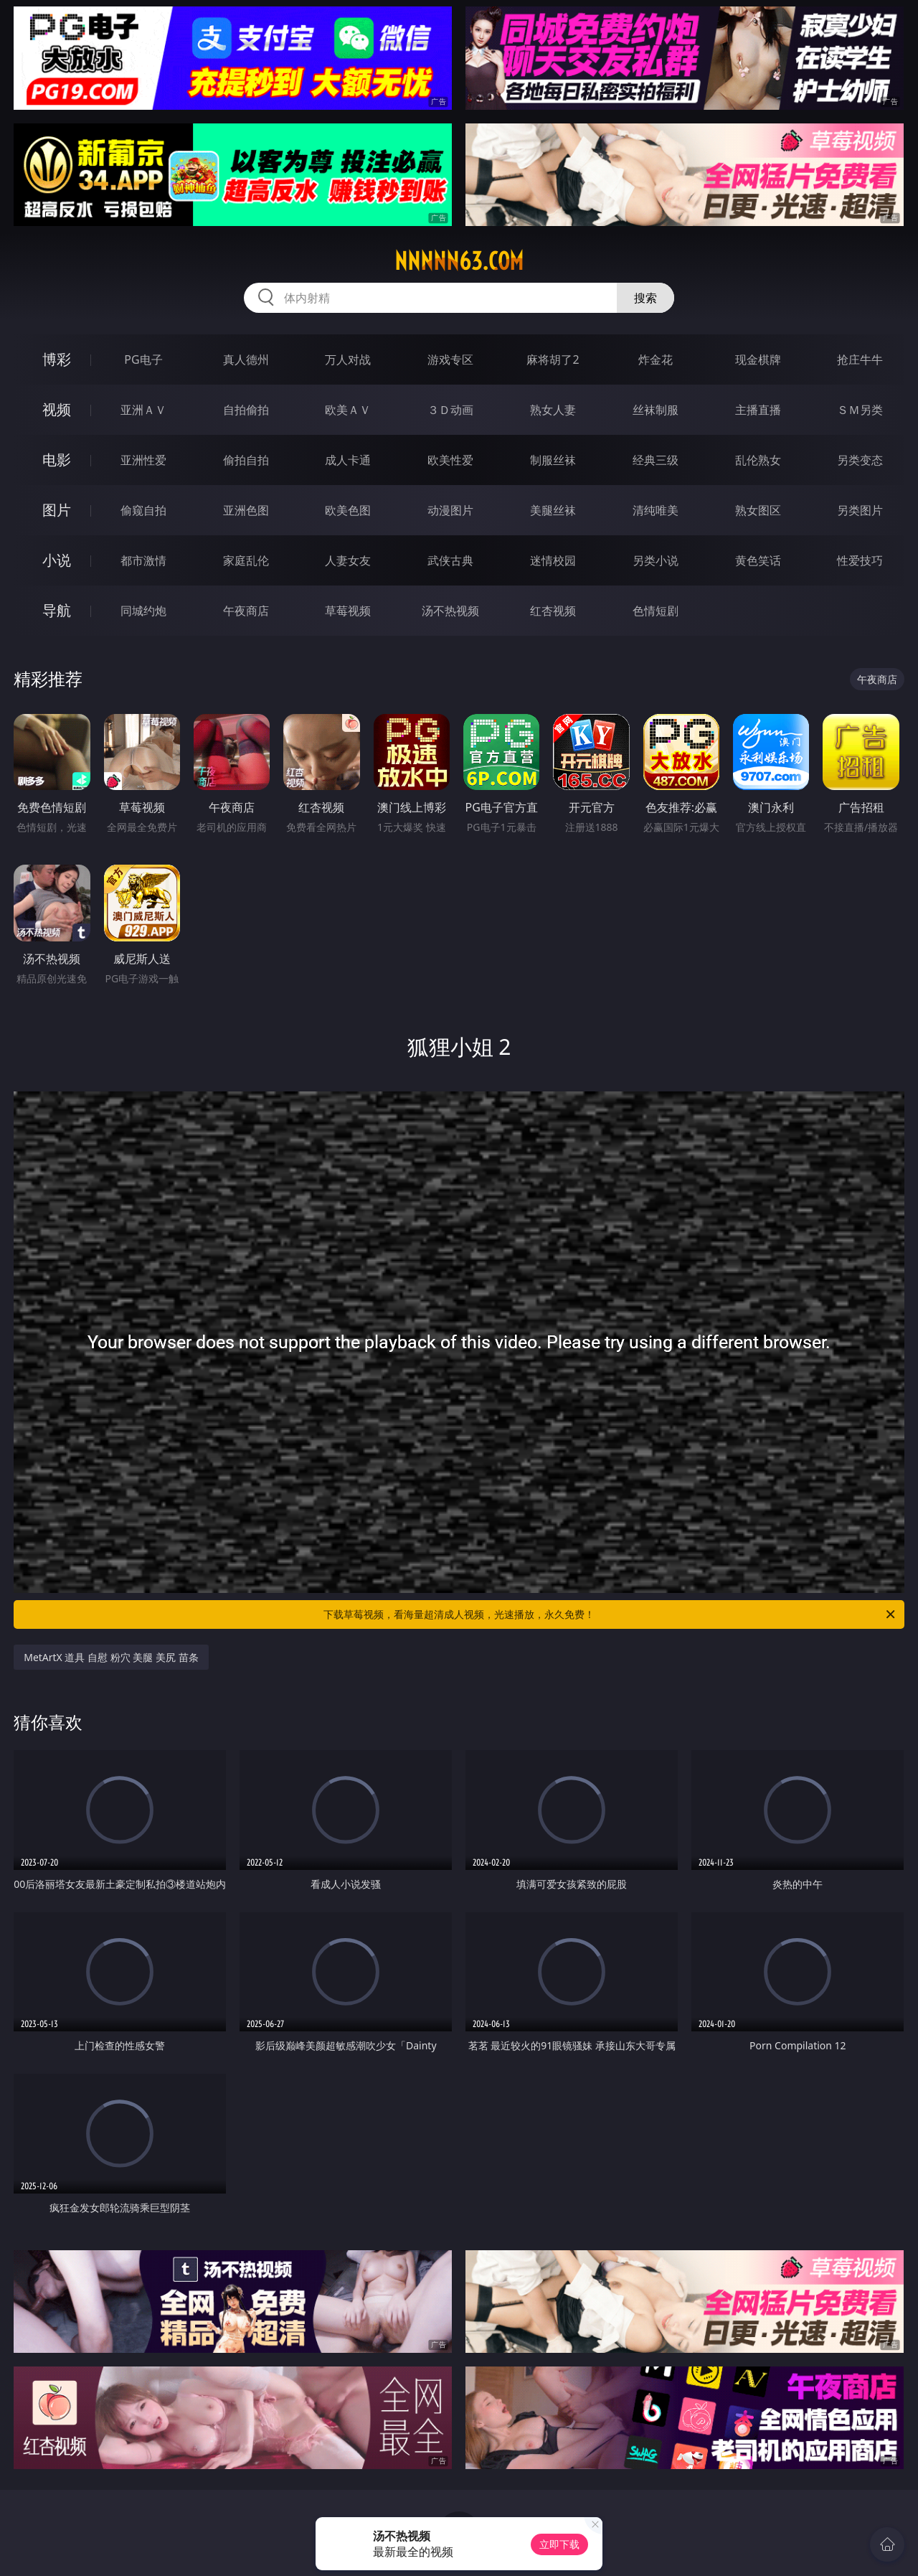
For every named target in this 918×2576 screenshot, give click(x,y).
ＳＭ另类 (860, 410)
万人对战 (348, 359)
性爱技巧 (860, 560)
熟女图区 (758, 510)
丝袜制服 (655, 410)
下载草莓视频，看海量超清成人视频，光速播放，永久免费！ (610, 1614)
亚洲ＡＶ (143, 410)
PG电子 (143, 359)
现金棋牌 (758, 359)
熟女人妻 (553, 410)
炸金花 (655, 359)
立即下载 (559, 2544)
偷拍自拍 (246, 460)
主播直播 (758, 410)
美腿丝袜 (553, 510)
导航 (56, 610)
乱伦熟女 (758, 460)
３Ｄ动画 (450, 410)
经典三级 (655, 460)
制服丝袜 (553, 460)
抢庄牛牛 (860, 359)
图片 (56, 510)
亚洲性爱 (143, 460)
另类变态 (860, 460)
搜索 (645, 298)
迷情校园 (553, 560)
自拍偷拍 (246, 410)
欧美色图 (348, 510)
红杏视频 (553, 611)
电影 (56, 459)
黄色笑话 (758, 560)
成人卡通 (348, 460)
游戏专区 (450, 359)
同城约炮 (143, 611)
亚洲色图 (246, 510)
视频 (56, 409)
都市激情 (143, 560)
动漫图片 (450, 510)
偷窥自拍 (143, 510)
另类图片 (860, 510)
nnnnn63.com (459, 261)
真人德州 (246, 359)
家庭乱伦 (246, 560)
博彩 (56, 359)
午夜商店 (246, 611)
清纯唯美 (655, 510)
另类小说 (655, 560)
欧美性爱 (450, 460)
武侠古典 (450, 560)
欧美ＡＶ (348, 410)
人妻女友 (348, 560)
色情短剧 (655, 611)
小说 (56, 560)
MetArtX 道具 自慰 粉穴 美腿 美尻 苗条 (111, 1657)
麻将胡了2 (552, 359)
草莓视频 (348, 611)
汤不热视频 (450, 611)
